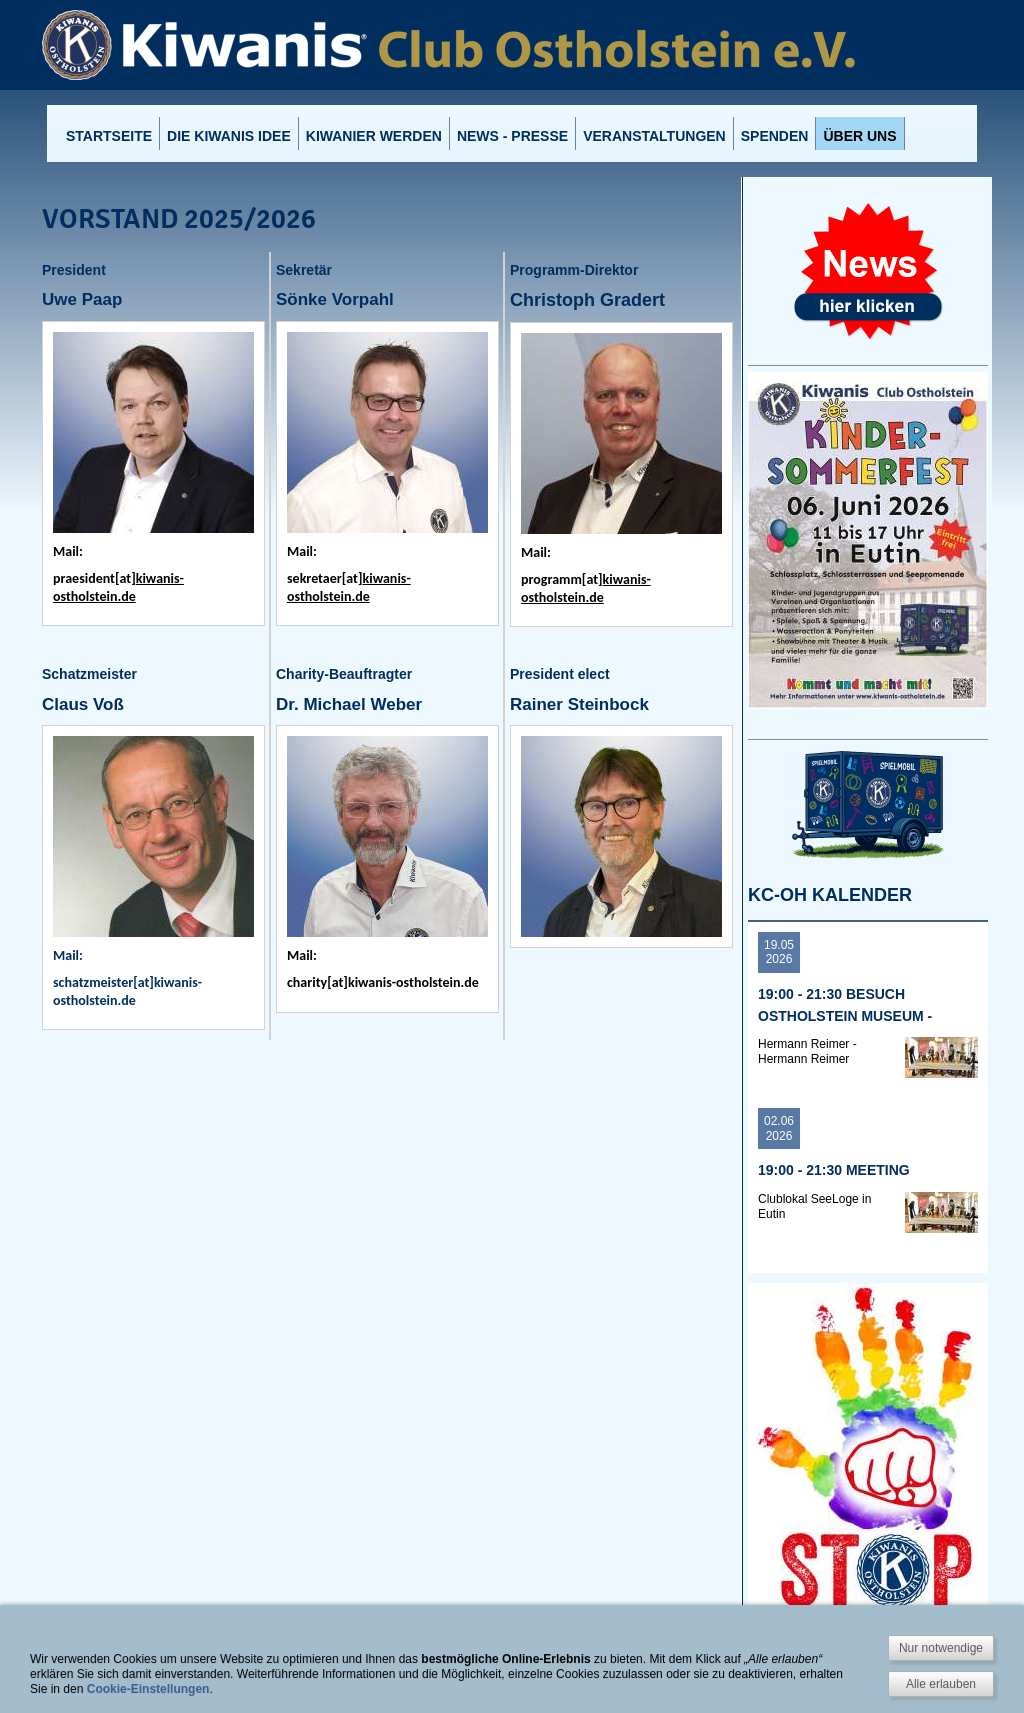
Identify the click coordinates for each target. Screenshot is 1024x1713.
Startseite (109, 136)
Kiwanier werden (374, 136)
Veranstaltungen (654, 136)
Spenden (775, 136)
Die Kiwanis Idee (229, 136)
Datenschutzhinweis (548, 1698)
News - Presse (512, 136)
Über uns (859, 136)
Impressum (449, 1698)
